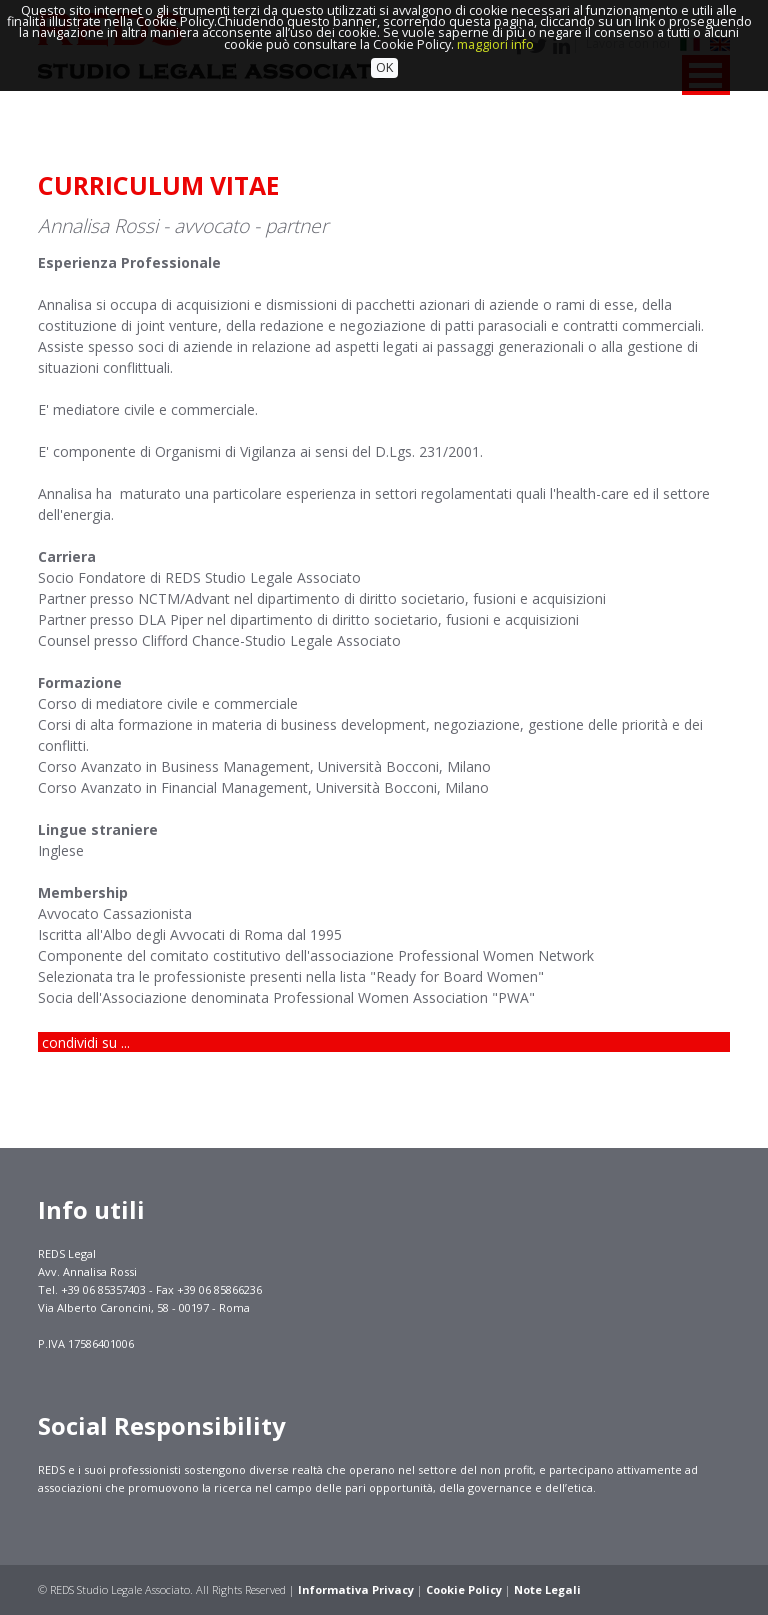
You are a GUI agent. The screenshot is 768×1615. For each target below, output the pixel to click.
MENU (706, 75)
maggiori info (495, 16)
